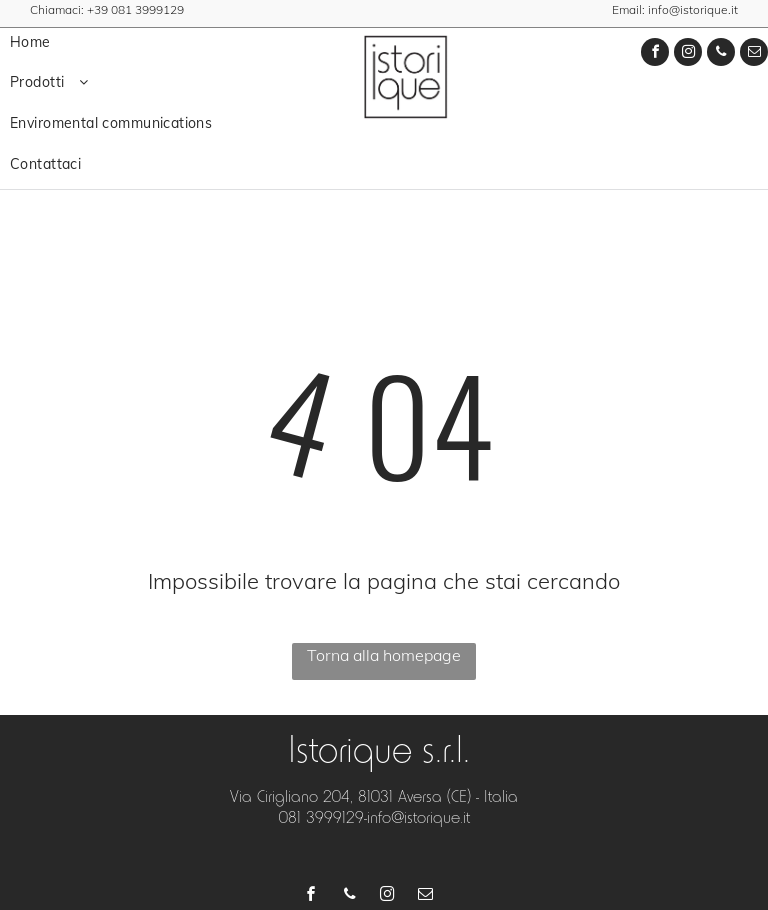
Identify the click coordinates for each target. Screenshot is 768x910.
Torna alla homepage (384, 655)
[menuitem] (149, 42)
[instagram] (688, 54)
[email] (754, 54)
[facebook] (655, 54)
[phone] (721, 54)
